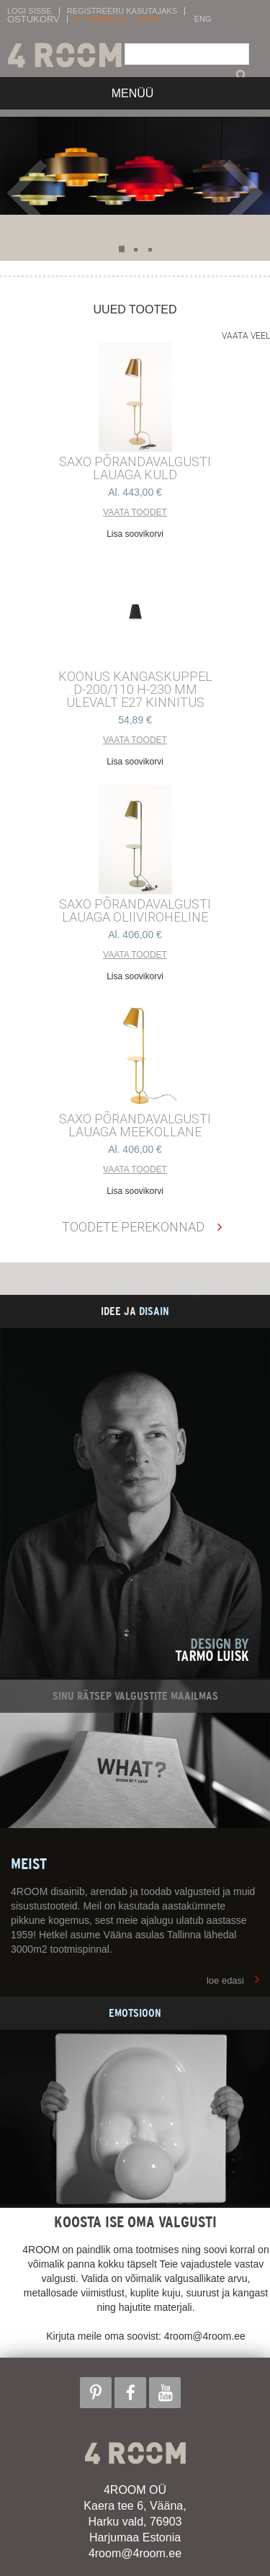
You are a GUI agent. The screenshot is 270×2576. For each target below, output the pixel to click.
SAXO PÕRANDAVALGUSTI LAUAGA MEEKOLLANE (135, 1125)
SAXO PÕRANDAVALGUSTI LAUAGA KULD (135, 468)
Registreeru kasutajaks (122, 11)
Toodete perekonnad (133, 1226)
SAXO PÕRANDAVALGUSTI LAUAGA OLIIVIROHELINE (135, 911)
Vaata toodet (135, 512)
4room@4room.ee (135, 2553)
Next (243, 193)
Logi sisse (29, 11)
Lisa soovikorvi (135, 534)
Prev (31, 193)
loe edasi (225, 1980)
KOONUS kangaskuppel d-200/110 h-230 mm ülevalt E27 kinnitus (135, 689)
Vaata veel (246, 336)
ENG (203, 19)
